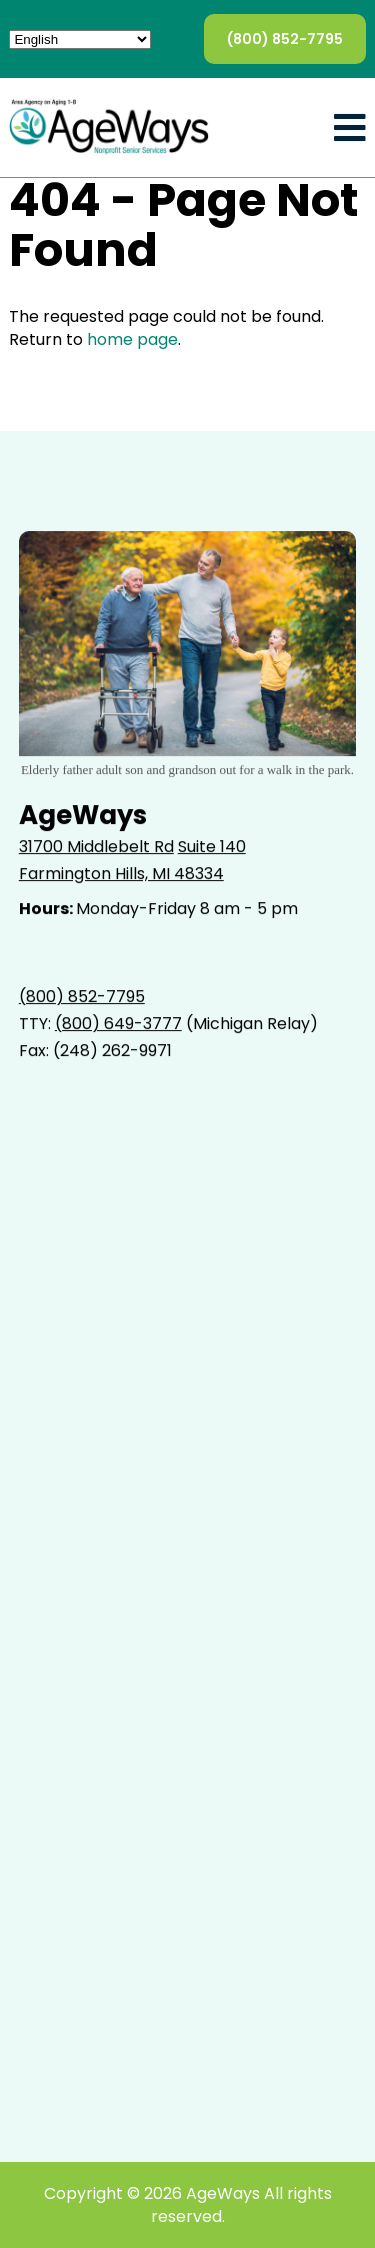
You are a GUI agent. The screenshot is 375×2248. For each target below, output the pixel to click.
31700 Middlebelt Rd (96, 846)
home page (132, 339)
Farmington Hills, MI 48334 (121, 873)
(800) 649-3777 (118, 1023)
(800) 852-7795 (285, 39)
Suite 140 (212, 846)
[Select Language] (80, 39)
